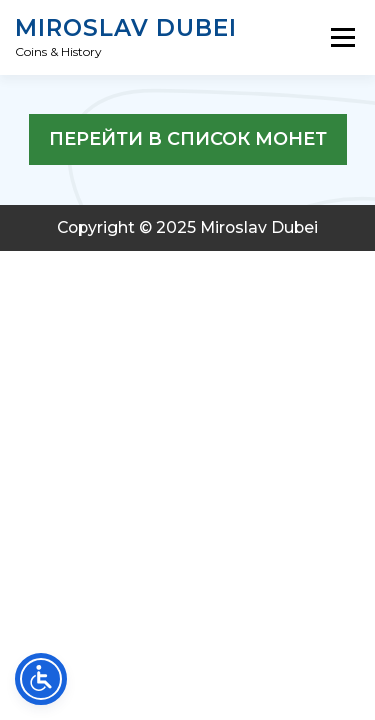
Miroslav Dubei (126, 29)
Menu (342, 37)
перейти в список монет (188, 139)
